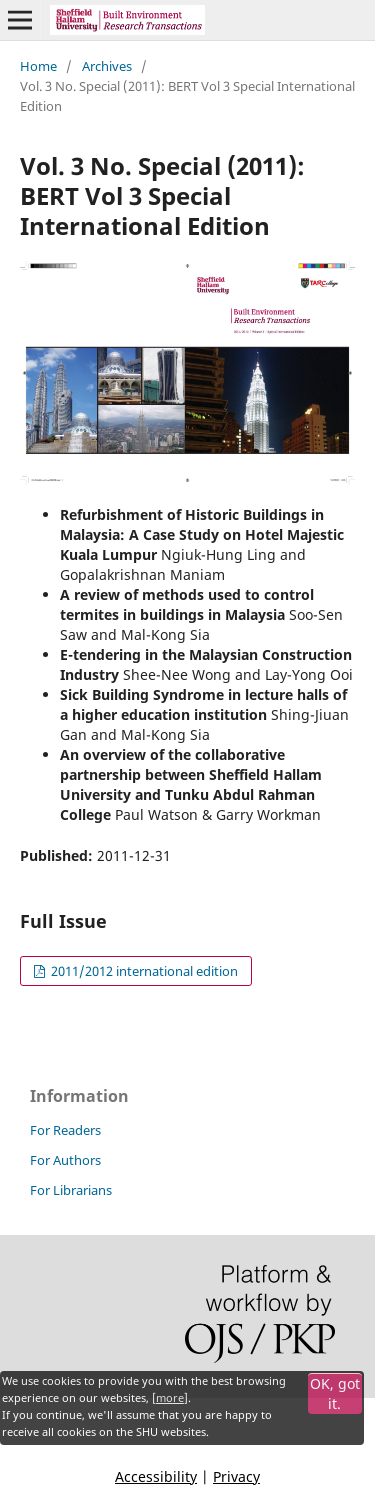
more (170, 1398)
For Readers (65, 1130)
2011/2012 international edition (143, 971)
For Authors (65, 1160)
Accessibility (156, 1476)
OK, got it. (335, 1393)
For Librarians (71, 1190)
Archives (107, 66)
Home (38, 66)
